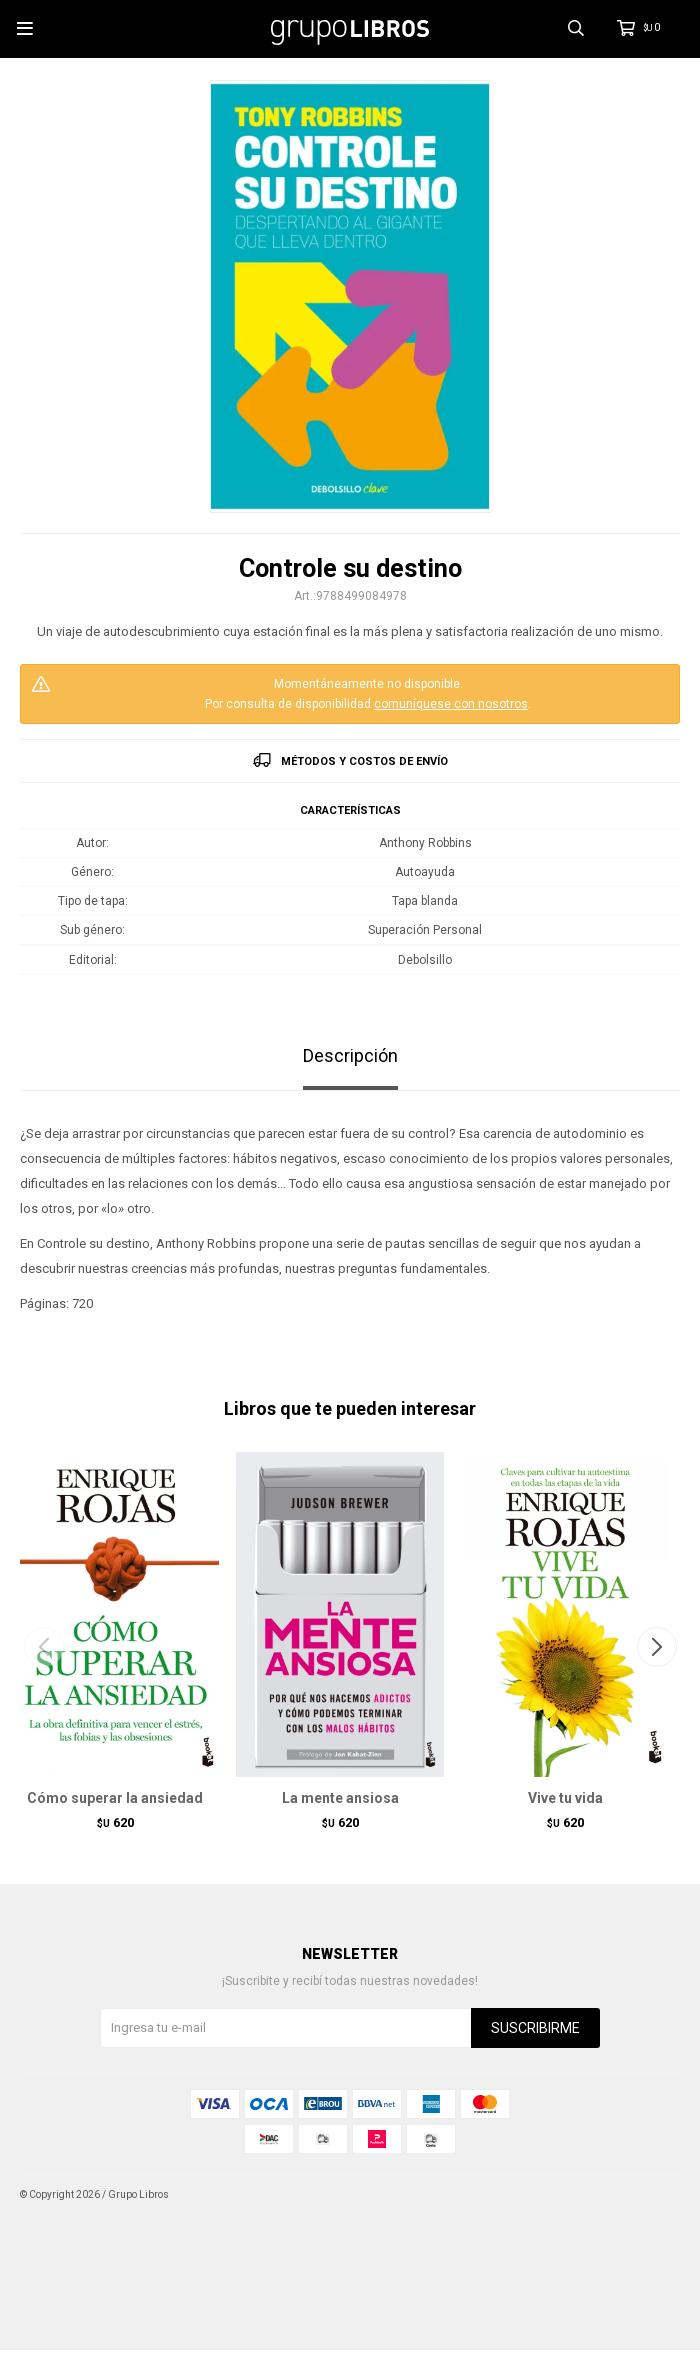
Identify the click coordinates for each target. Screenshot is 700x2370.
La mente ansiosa (340, 1798)
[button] (656, 1647)
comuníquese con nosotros (451, 704)
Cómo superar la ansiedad (115, 1798)
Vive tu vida (565, 1798)
